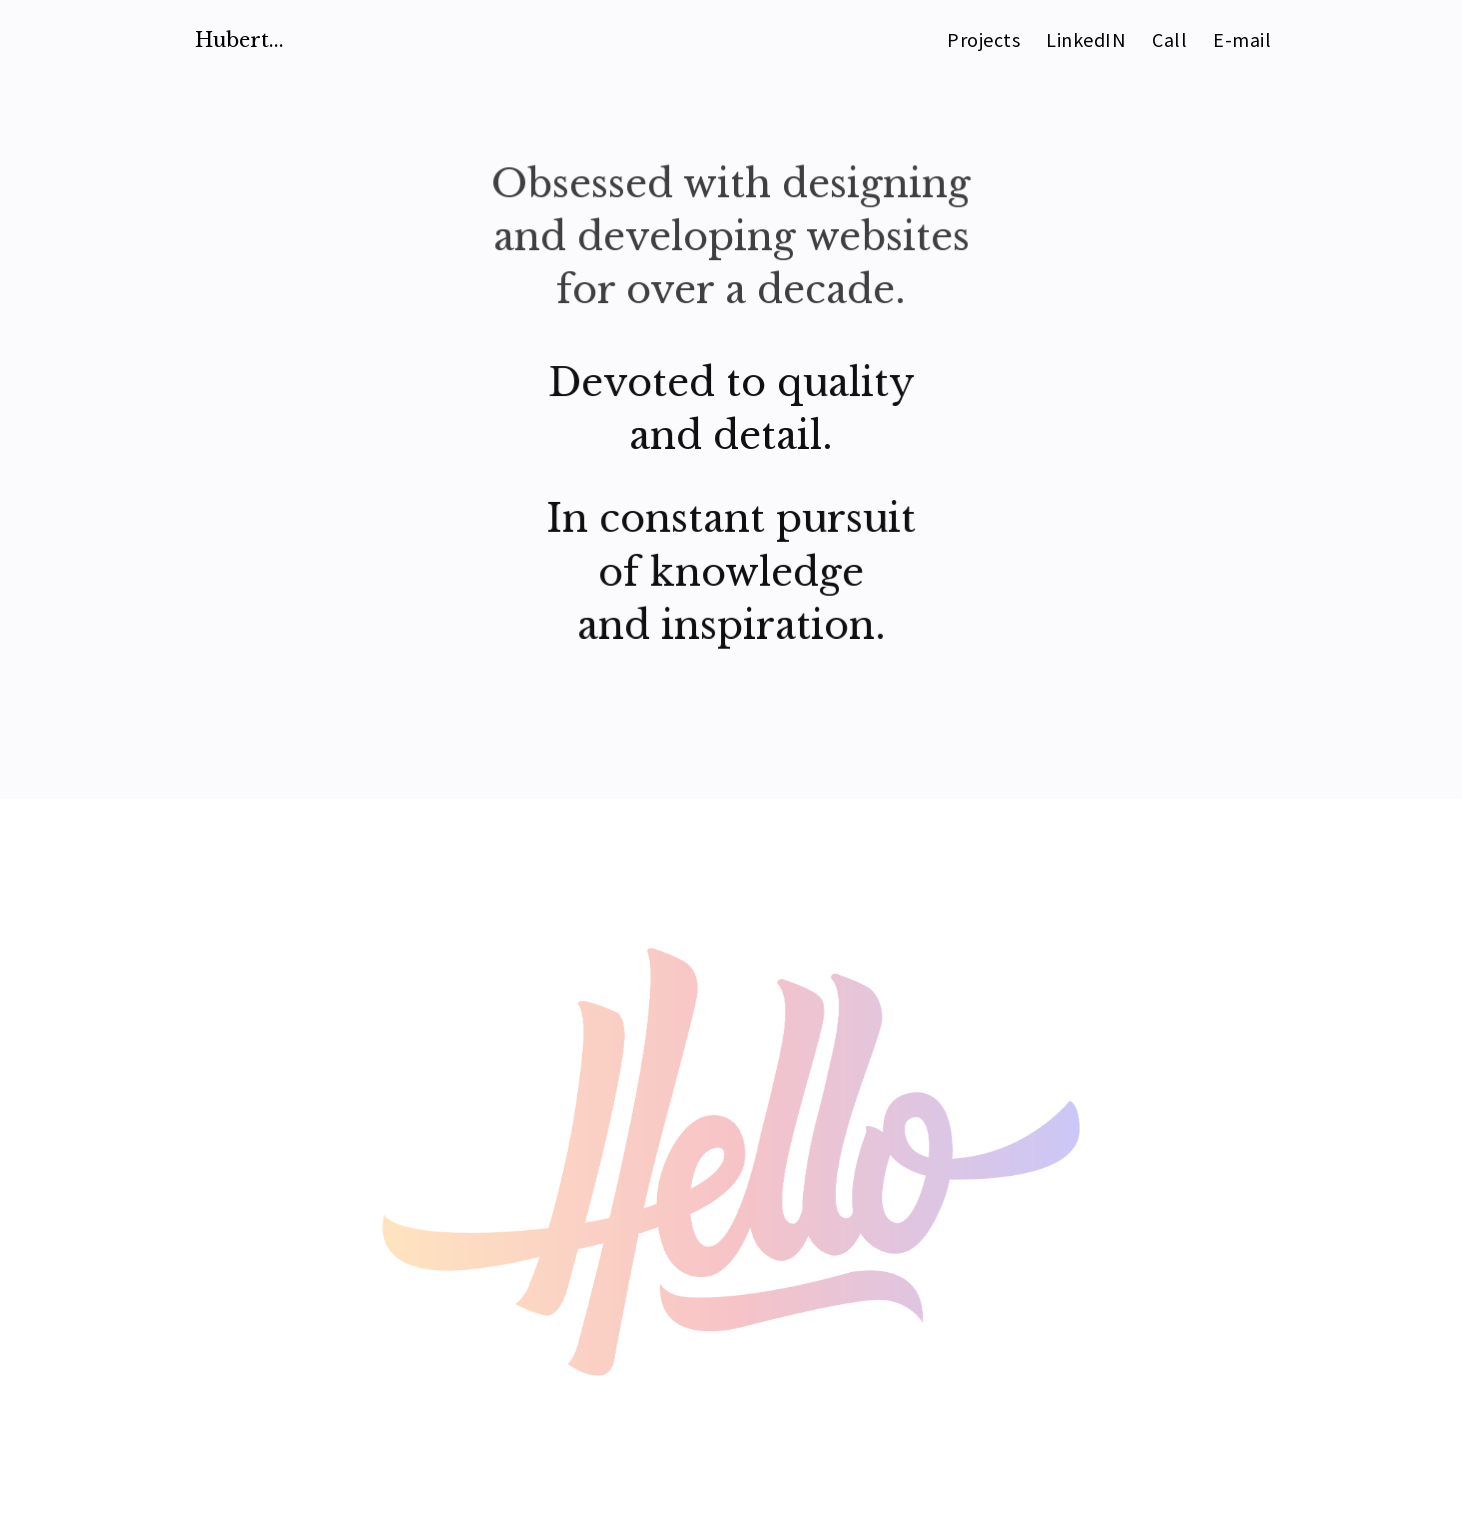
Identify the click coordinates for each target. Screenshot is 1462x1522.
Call (1169, 42)
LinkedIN (1086, 42)
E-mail (1242, 42)
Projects (983, 42)
